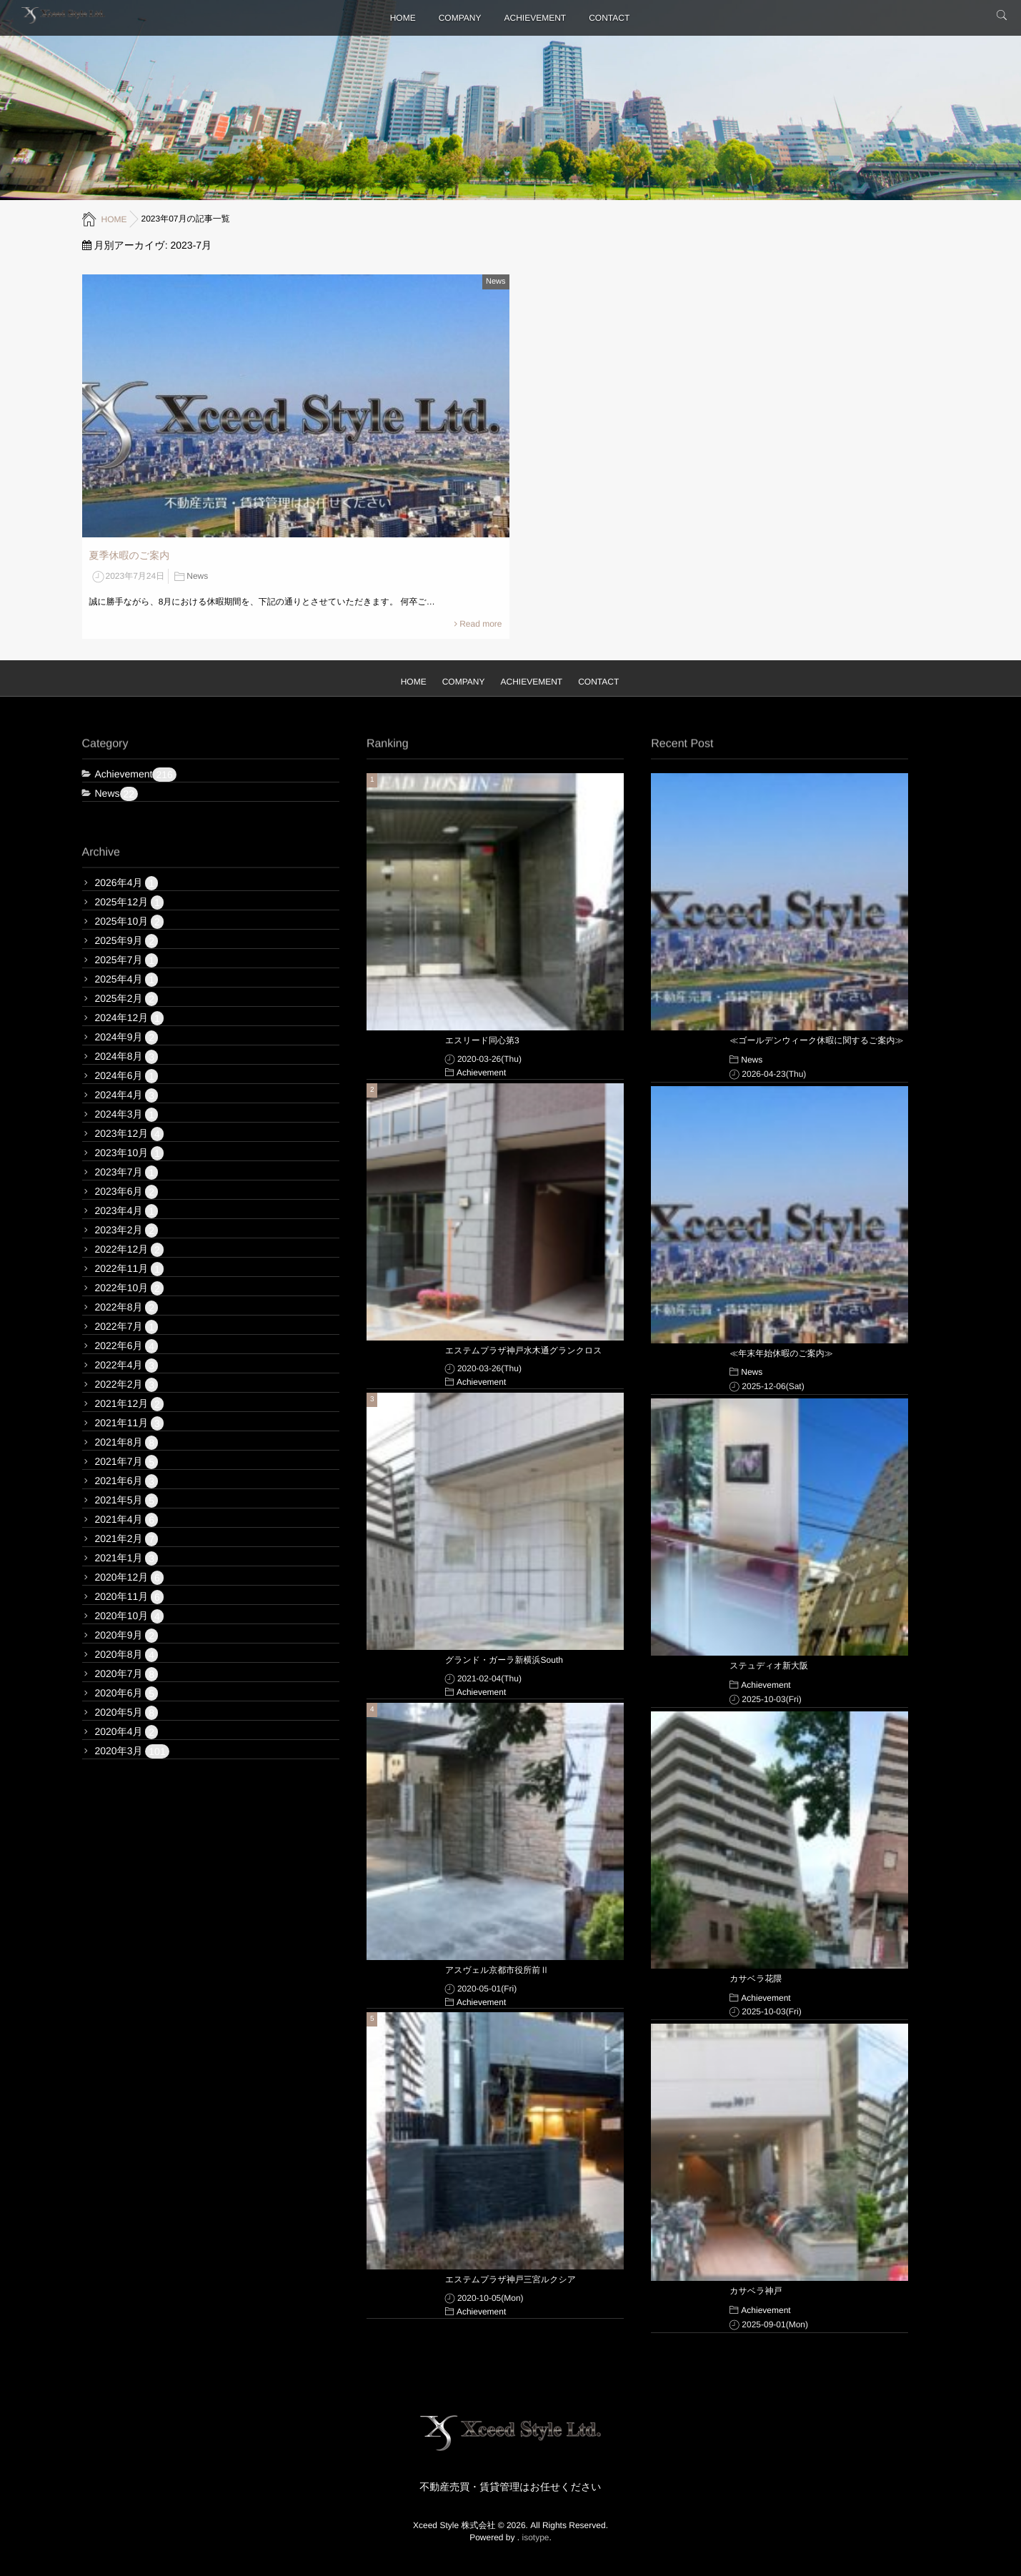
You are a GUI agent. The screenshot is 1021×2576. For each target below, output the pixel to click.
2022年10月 (129, 1288)
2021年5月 (127, 1500)
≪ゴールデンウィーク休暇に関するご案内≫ (816, 1040)
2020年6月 (127, 1693)
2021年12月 (129, 1404)
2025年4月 (127, 980)
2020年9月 (127, 1635)
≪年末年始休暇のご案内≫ (781, 1353)
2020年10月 (129, 1616)
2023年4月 (127, 1211)
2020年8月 (127, 1655)
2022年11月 (129, 1269)
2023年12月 (129, 1134)
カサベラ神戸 (755, 2291)
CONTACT (609, 18)
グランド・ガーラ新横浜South (504, 1660)
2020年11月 (129, 1597)
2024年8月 (127, 1057)
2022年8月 (127, 1308)
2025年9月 (127, 941)
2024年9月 (127, 1037)
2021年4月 (127, 1520)
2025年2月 (127, 999)
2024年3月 (127, 1115)
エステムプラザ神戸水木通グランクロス (523, 1351)
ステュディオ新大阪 (768, 1666)
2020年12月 (129, 1578)
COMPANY (460, 18)
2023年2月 (127, 1230)
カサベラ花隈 (755, 1979)
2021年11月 (129, 1423)
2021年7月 (127, 1462)
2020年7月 (127, 1674)
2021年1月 (127, 1558)
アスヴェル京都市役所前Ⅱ (497, 1970)
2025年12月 (129, 902)
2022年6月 (127, 1346)
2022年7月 (127, 1327)
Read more (480, 624)
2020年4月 (127, 1732)
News (496, 281)
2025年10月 (129, 922)
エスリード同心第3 (482, 1040)
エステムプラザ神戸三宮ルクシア (510, 2279)
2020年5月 (127, 1713)
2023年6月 (127, 1192)
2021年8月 (127, 1443)
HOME (403, 18)
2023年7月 (127, 1172)
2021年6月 (127, 1481)
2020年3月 (132, 1751)
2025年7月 (127, 960)
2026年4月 (127, 883)
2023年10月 (129, 1153)
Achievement (135, 774)
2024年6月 (127, 1076)
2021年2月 (127, 1539)
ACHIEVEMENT (535, 18)
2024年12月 (129, 1018)
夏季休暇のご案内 (129, 555)
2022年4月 (127, 1365)
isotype (535, 2537)
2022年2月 (127, 1385)
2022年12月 (129, 1250)
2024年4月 (127, 1095)
